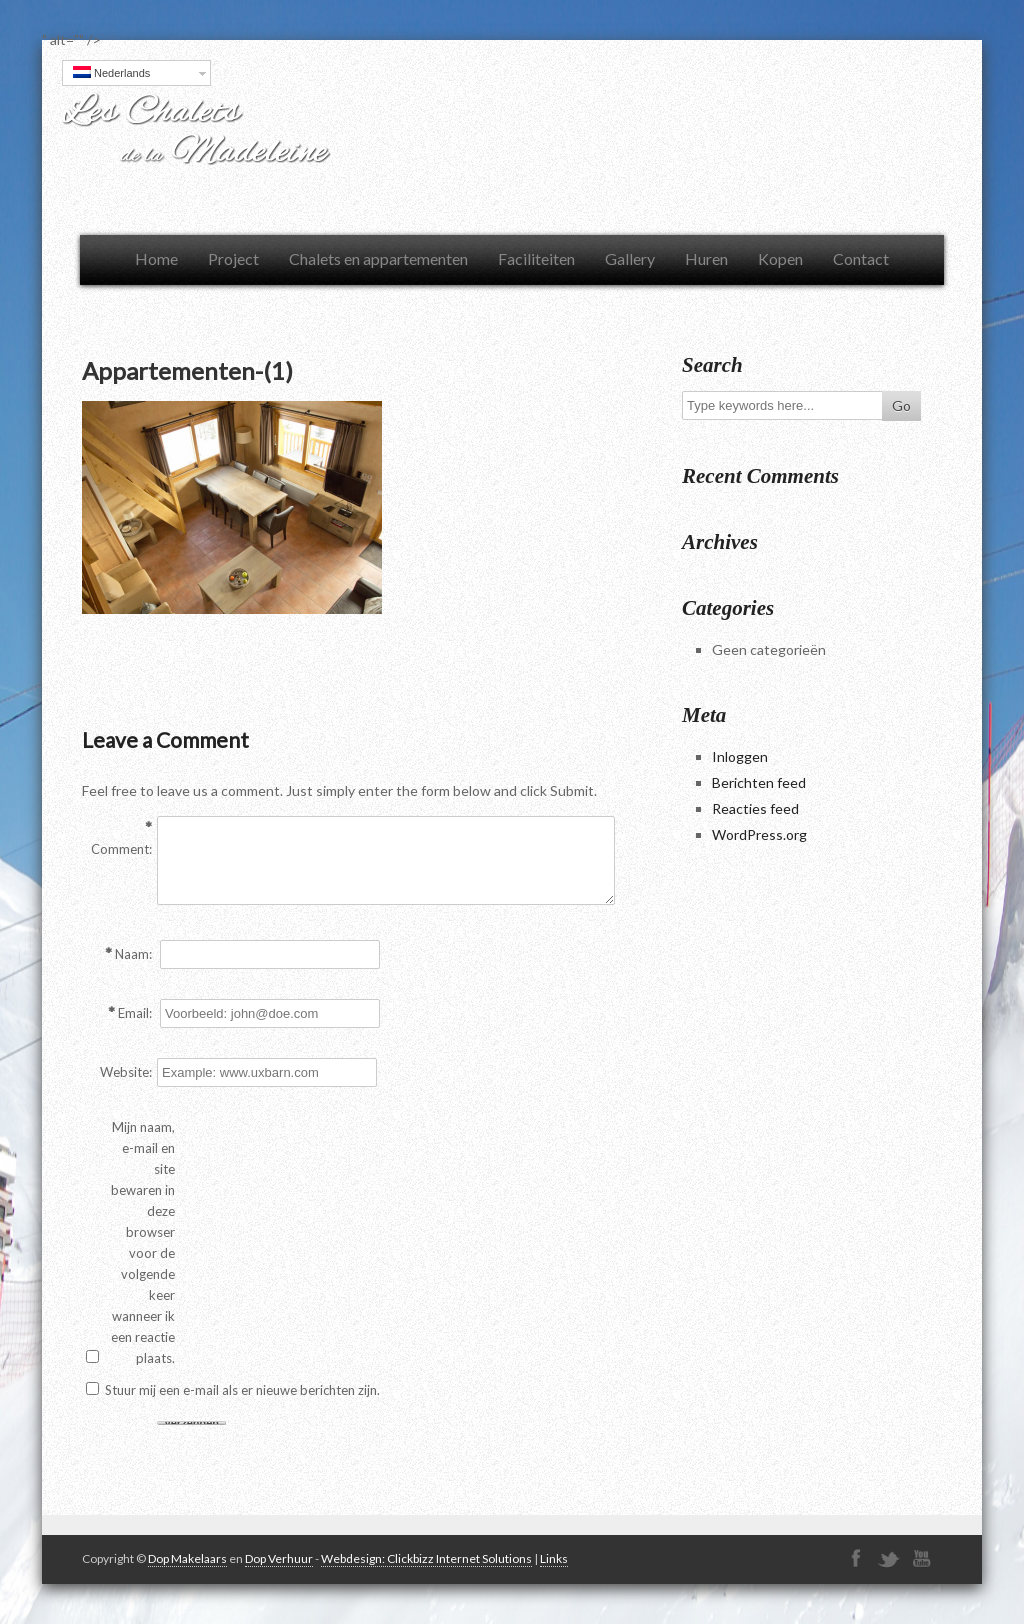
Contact (861, 258)
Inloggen (740, 756)
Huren (706, 258)
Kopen (780, 258)
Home (156, 258)
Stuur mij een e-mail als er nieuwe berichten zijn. (242, 1390)
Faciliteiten (536, 258)
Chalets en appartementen (378, 258)
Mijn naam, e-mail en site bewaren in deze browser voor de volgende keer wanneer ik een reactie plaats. (143, 1242)
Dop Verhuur (279, 1558)
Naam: (133, 954)
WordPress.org (759, 834)
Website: (126, 1072)
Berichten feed (759, 782)
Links (554, 1558)
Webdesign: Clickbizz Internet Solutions (426, 1558)
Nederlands (111, 72)
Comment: (121, 849)
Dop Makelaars (187, 1558)
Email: (135, 1013)
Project (233, 258)
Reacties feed (755, 808)
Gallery (630, 258)
